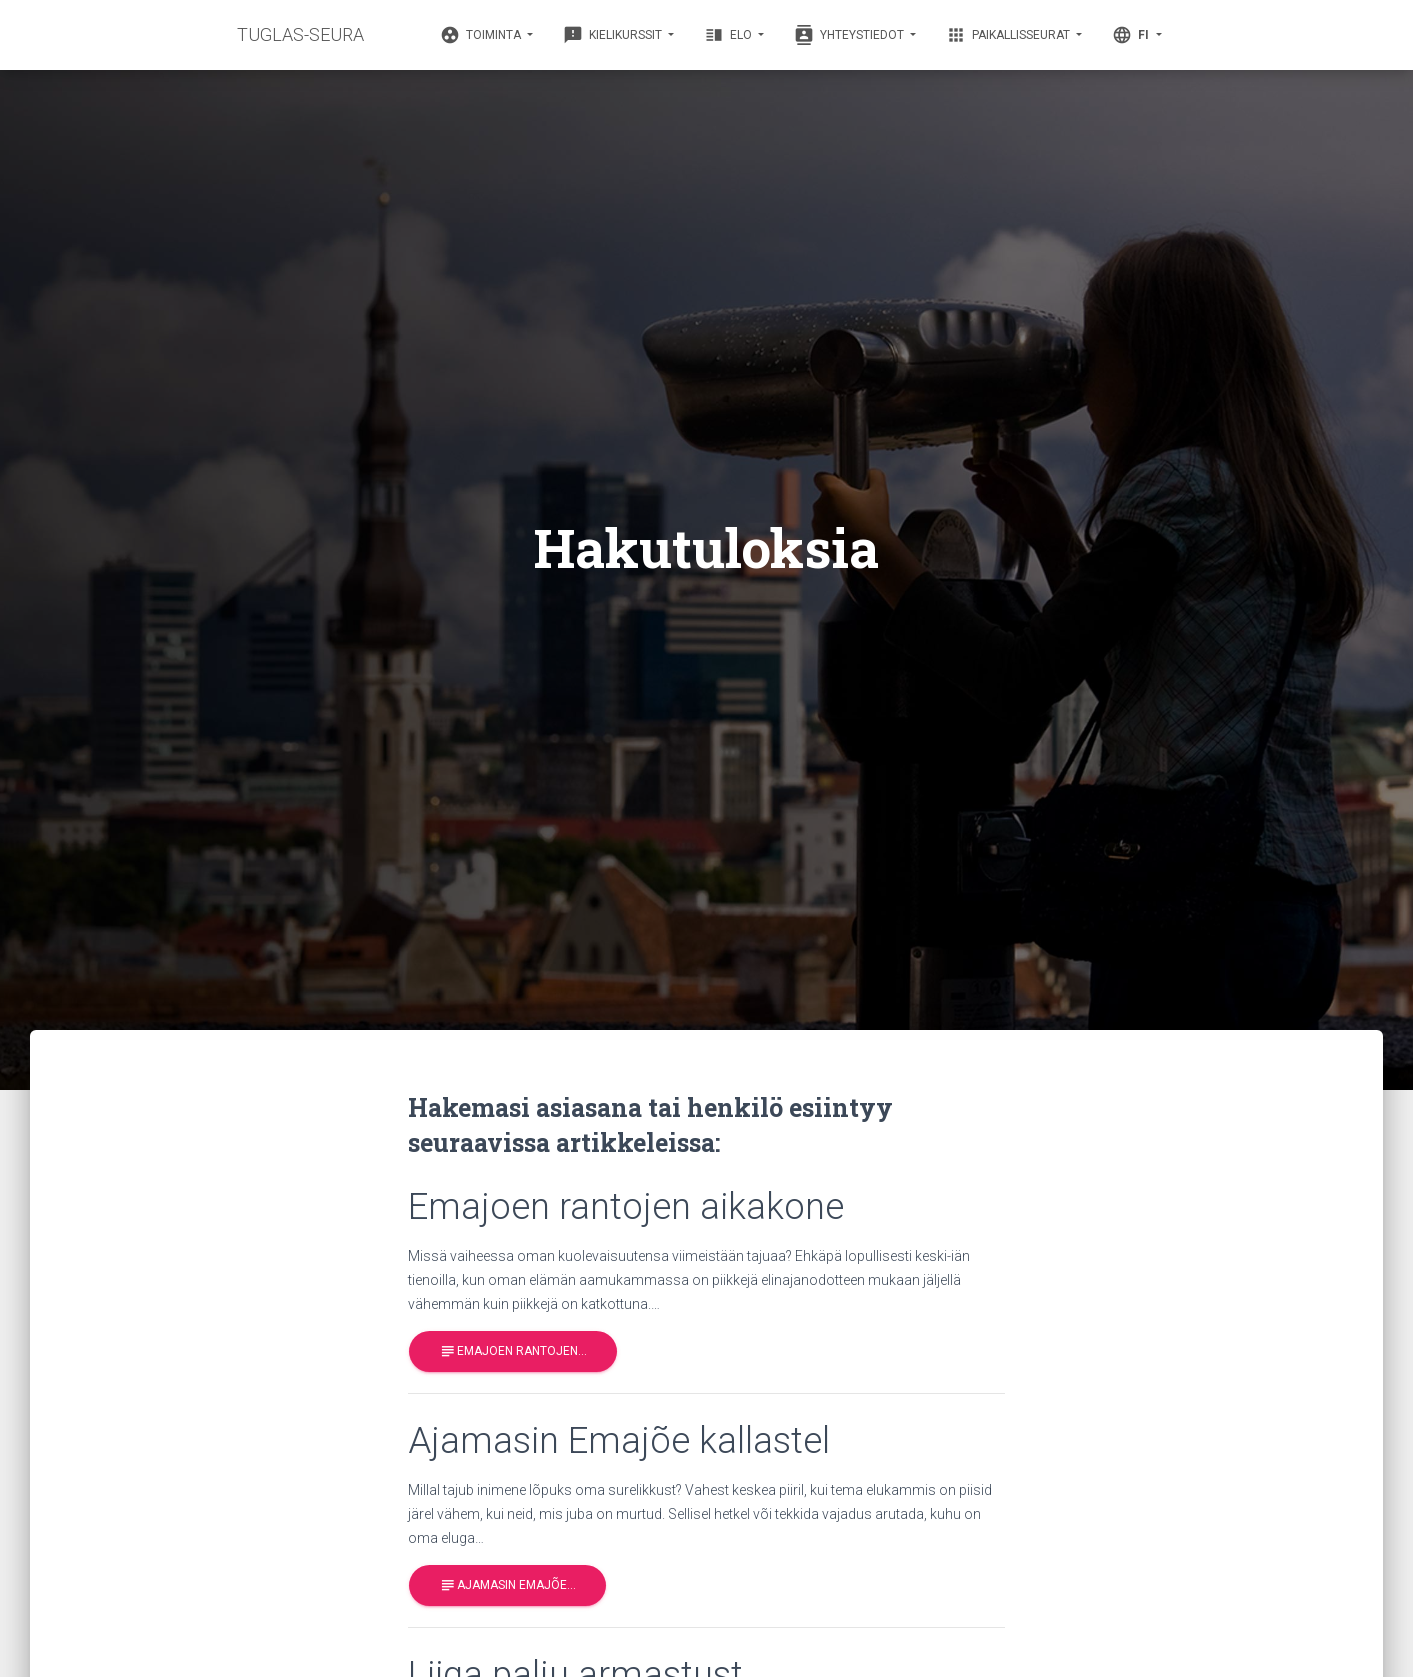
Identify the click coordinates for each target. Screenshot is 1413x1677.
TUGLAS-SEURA (300, 34)
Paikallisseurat (1009, 35)
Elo (729, 35)
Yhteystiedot (850, 35)
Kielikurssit (614, 35)
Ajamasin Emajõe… (507, 1585)
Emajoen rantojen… (513, 1351)
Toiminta (482, 35)
